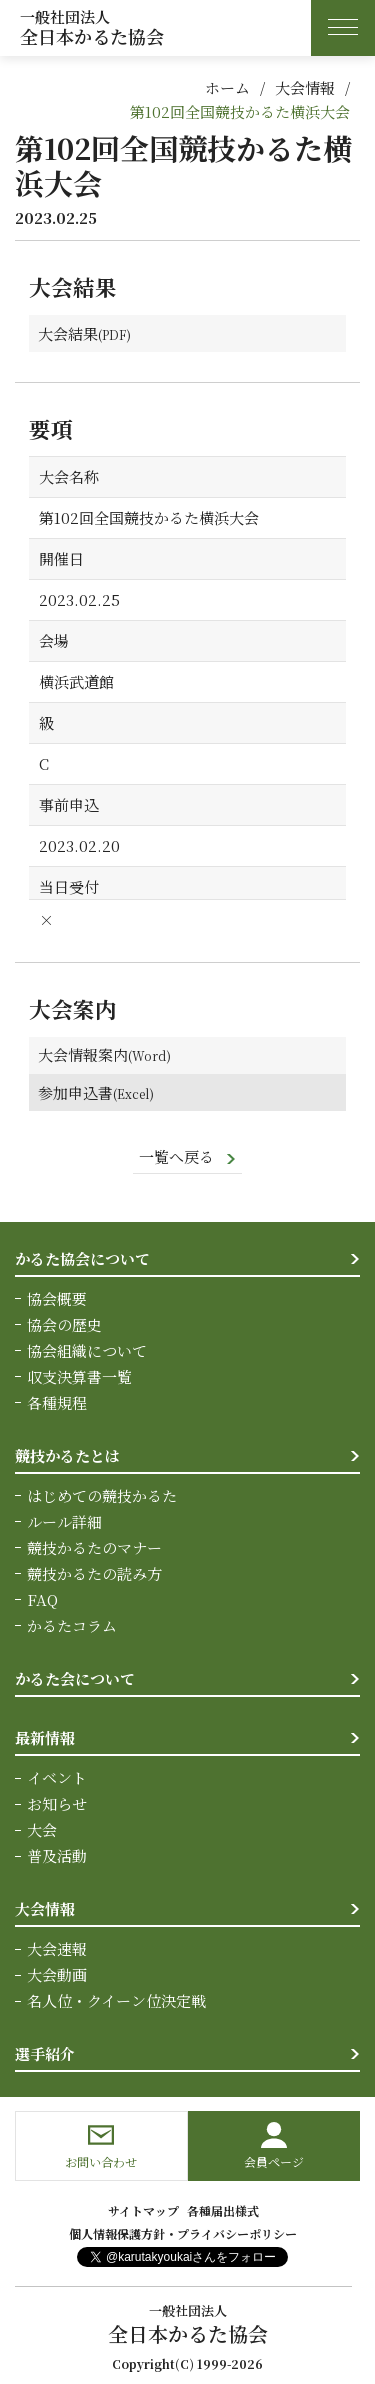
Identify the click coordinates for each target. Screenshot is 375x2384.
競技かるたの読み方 (94, 1574)
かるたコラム (72, 1626)
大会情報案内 (84, 1055)
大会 (42, 1830)
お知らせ (57, 1804)
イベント (57, 1778)
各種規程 (57, 1403)
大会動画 (57, 1975)
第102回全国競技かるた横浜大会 (240, 111)
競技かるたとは (67, 1456)
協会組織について (87, 1351)
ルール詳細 (64, 1522)
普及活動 (57, 1856)
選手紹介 (45, 2054)
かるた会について (75, 1679)
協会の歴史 (64, 1325)
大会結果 (69, 333)
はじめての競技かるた (102, 1496)
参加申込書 (76, 1092)
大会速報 (57, 1949)
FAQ (42, 1600)
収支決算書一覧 (79, 1377)
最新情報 (45, 1738)
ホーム (227, 87)
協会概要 (57, 1299)
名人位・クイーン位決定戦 (116, 2001)
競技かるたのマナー (94, 1548)
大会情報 (305, 87)
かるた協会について (82, 1259)
